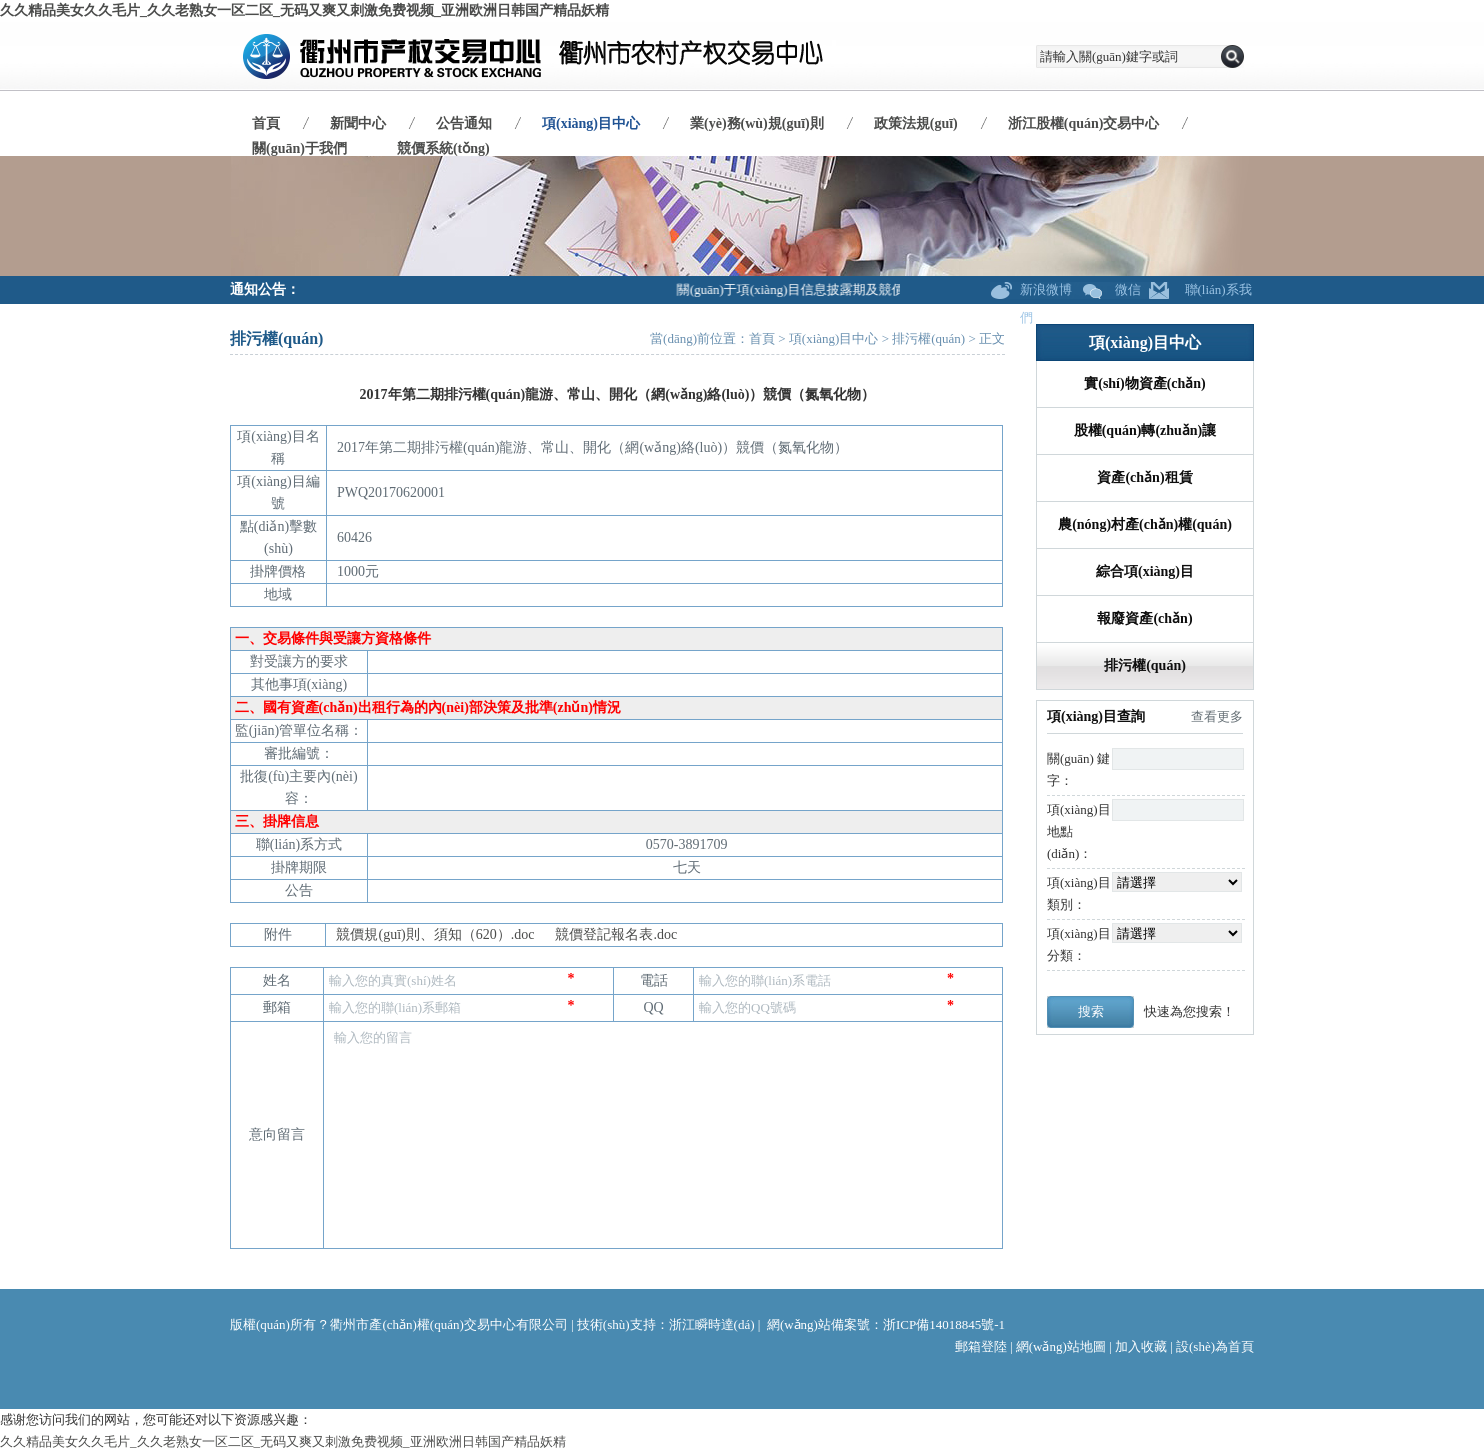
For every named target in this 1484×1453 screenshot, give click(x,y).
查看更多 (1217, 716)
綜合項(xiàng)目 (1145, 571)
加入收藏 (1141, 1346)
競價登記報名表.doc (616, 934)
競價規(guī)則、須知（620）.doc (435, 934)
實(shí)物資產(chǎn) (1145, 383)
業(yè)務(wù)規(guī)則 (757, 123)
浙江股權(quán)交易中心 (1084, 123)
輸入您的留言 (663, 1099)
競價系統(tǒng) (443, 148)
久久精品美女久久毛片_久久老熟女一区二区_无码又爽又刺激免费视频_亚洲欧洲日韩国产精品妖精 (304, 10)
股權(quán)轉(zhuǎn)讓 (1145, 430)
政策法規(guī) (916, 123)
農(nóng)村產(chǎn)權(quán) (1145, 524)
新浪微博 (1046, 289)
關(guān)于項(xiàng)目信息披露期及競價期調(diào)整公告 (845, 289)
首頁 (266, 123)
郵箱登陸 (981, 1346)
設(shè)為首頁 (1215, 1346)
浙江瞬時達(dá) (712, 1324)
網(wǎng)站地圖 (1061, 1346)
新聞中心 (358, 123)
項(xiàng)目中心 (591, 123)
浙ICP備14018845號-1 (944, 1324)
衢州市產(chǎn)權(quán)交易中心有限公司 (448, 1324)
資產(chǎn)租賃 (1144, 477)
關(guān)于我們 (299, 148)
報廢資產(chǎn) (1144, 618)
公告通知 (464, 123)
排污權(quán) (928, 338)
